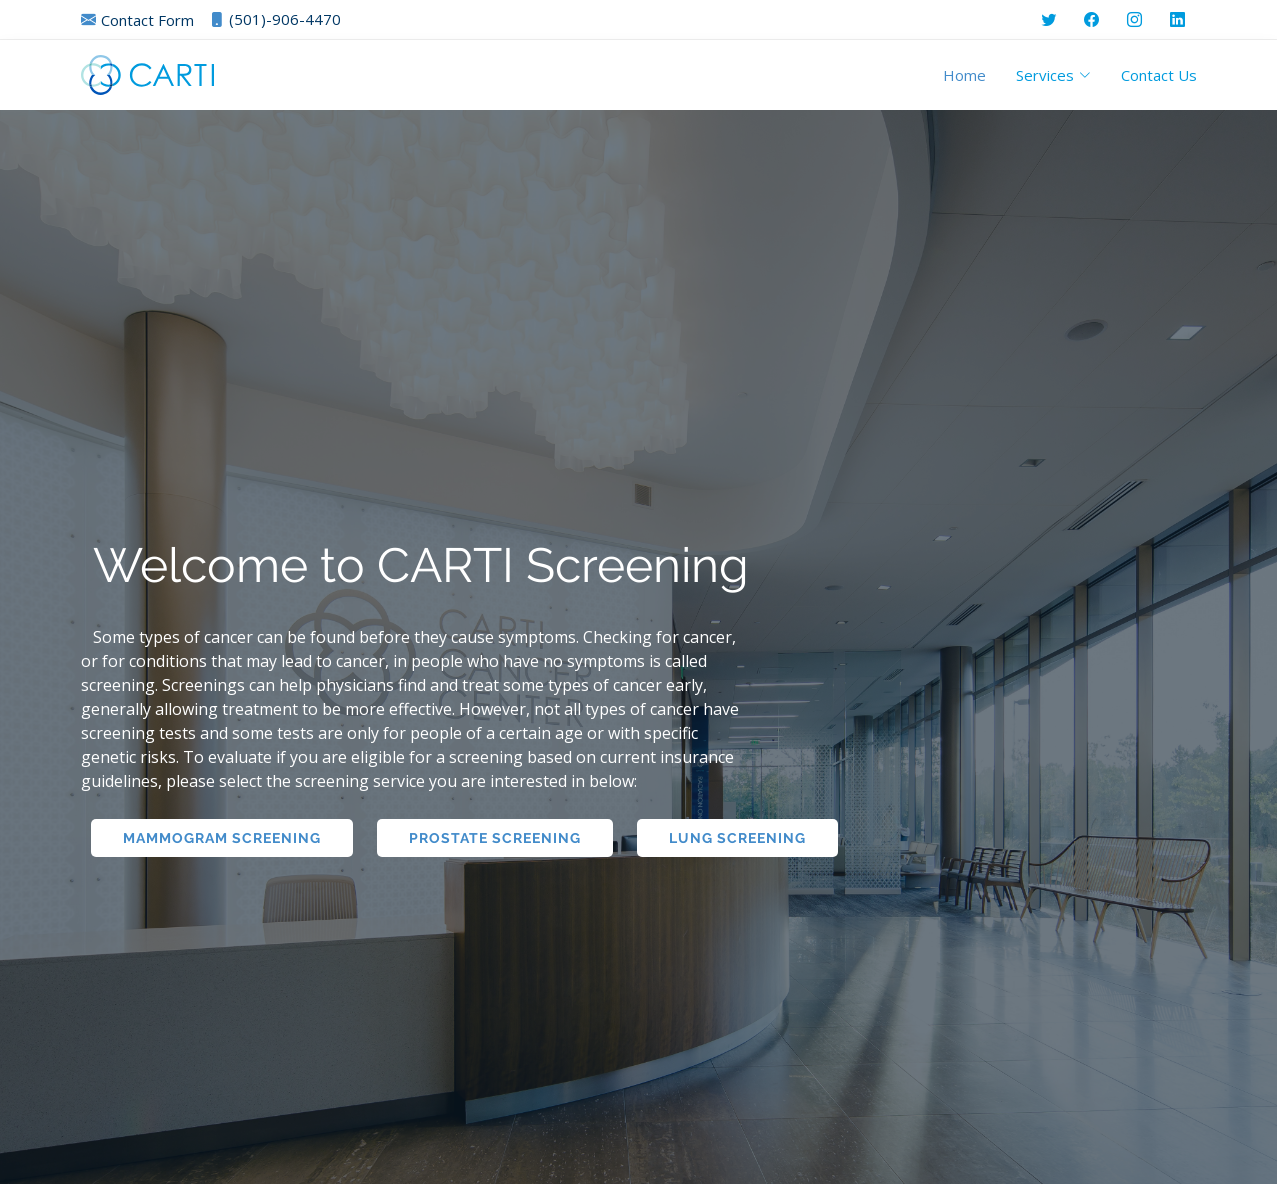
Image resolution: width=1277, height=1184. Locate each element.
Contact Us (1159, 75)
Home (964, 75)
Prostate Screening (495, 838)
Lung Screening (737, 838)
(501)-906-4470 (275, 19)
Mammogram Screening (222, 838)
